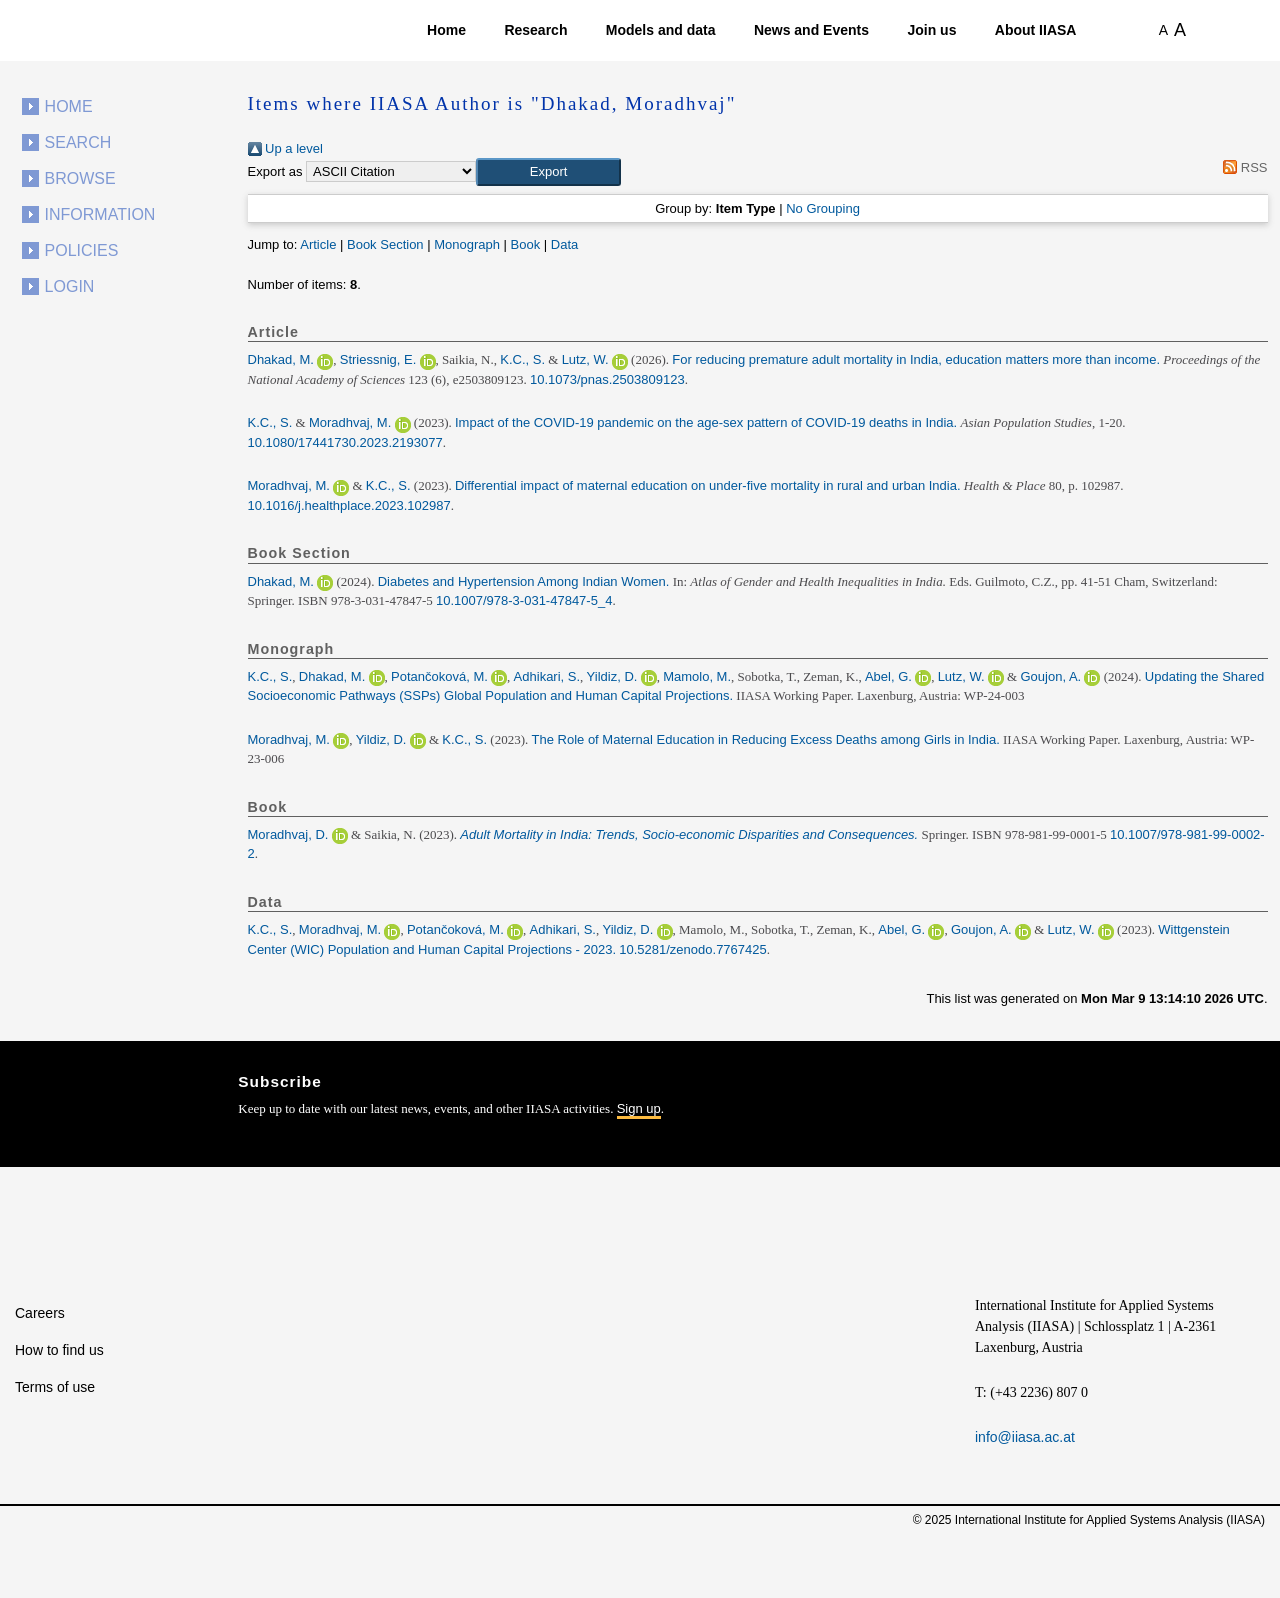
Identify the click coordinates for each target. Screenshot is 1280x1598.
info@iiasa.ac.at (1025, 1437)
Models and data (661, 30)
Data (564, 244)
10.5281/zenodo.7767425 (692, 949)
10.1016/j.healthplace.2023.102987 (349, 505)
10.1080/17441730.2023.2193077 (345, 442)
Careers (40, 1313)
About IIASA (1036, 30)
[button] (548, 172)
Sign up (639, 1108)
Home (446, 30)
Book (526, 244)
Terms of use (55, 1387)
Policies (82, 250)
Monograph (467, 244)
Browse (80, 178)
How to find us (59, 1350)
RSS (1242, 167)
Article (318, 244)
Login (70, 286)
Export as (275, 171)
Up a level (285, 148)
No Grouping (823, 208)
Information (100, 214)
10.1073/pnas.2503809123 (607, 379)
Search (78, 142)
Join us (931, 30)
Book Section (385, 244)
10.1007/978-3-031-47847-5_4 (524, 600)
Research (535, 30)
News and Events (811, 30)
